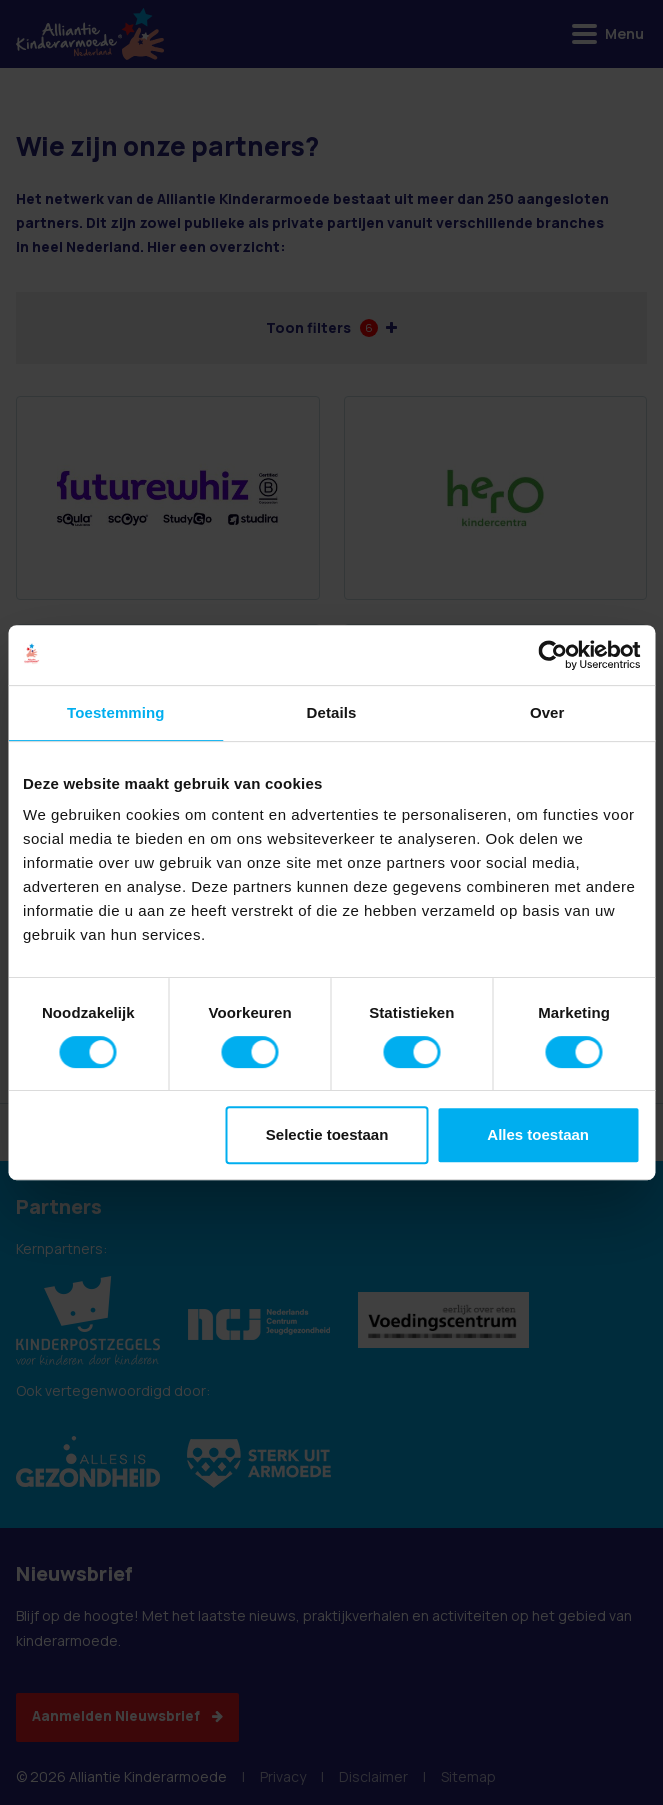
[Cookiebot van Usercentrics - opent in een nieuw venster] (552, 655)
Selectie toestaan (327, 1134)
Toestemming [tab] (116, 712)
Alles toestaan (538, 1134)
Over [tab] (547, 712)
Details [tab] (332, 712)
